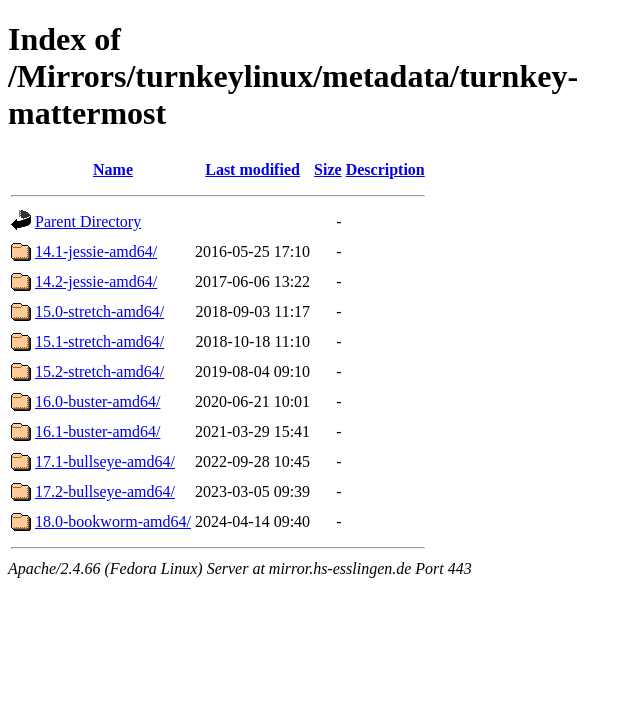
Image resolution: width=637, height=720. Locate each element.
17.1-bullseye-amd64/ (105, 461)
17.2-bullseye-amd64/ (105, 491)
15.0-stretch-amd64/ (99, 311)
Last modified (252, 169)
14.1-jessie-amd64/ (96, 251)
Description (385, 169)
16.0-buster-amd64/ (97, 401)
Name (113, 169)
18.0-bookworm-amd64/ (113, 521)
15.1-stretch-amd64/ (99, 341)
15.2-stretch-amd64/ (99, 371)
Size (328, 169)
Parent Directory (88, 221)
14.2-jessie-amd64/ (96, 281)
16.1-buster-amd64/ (97, 431)
